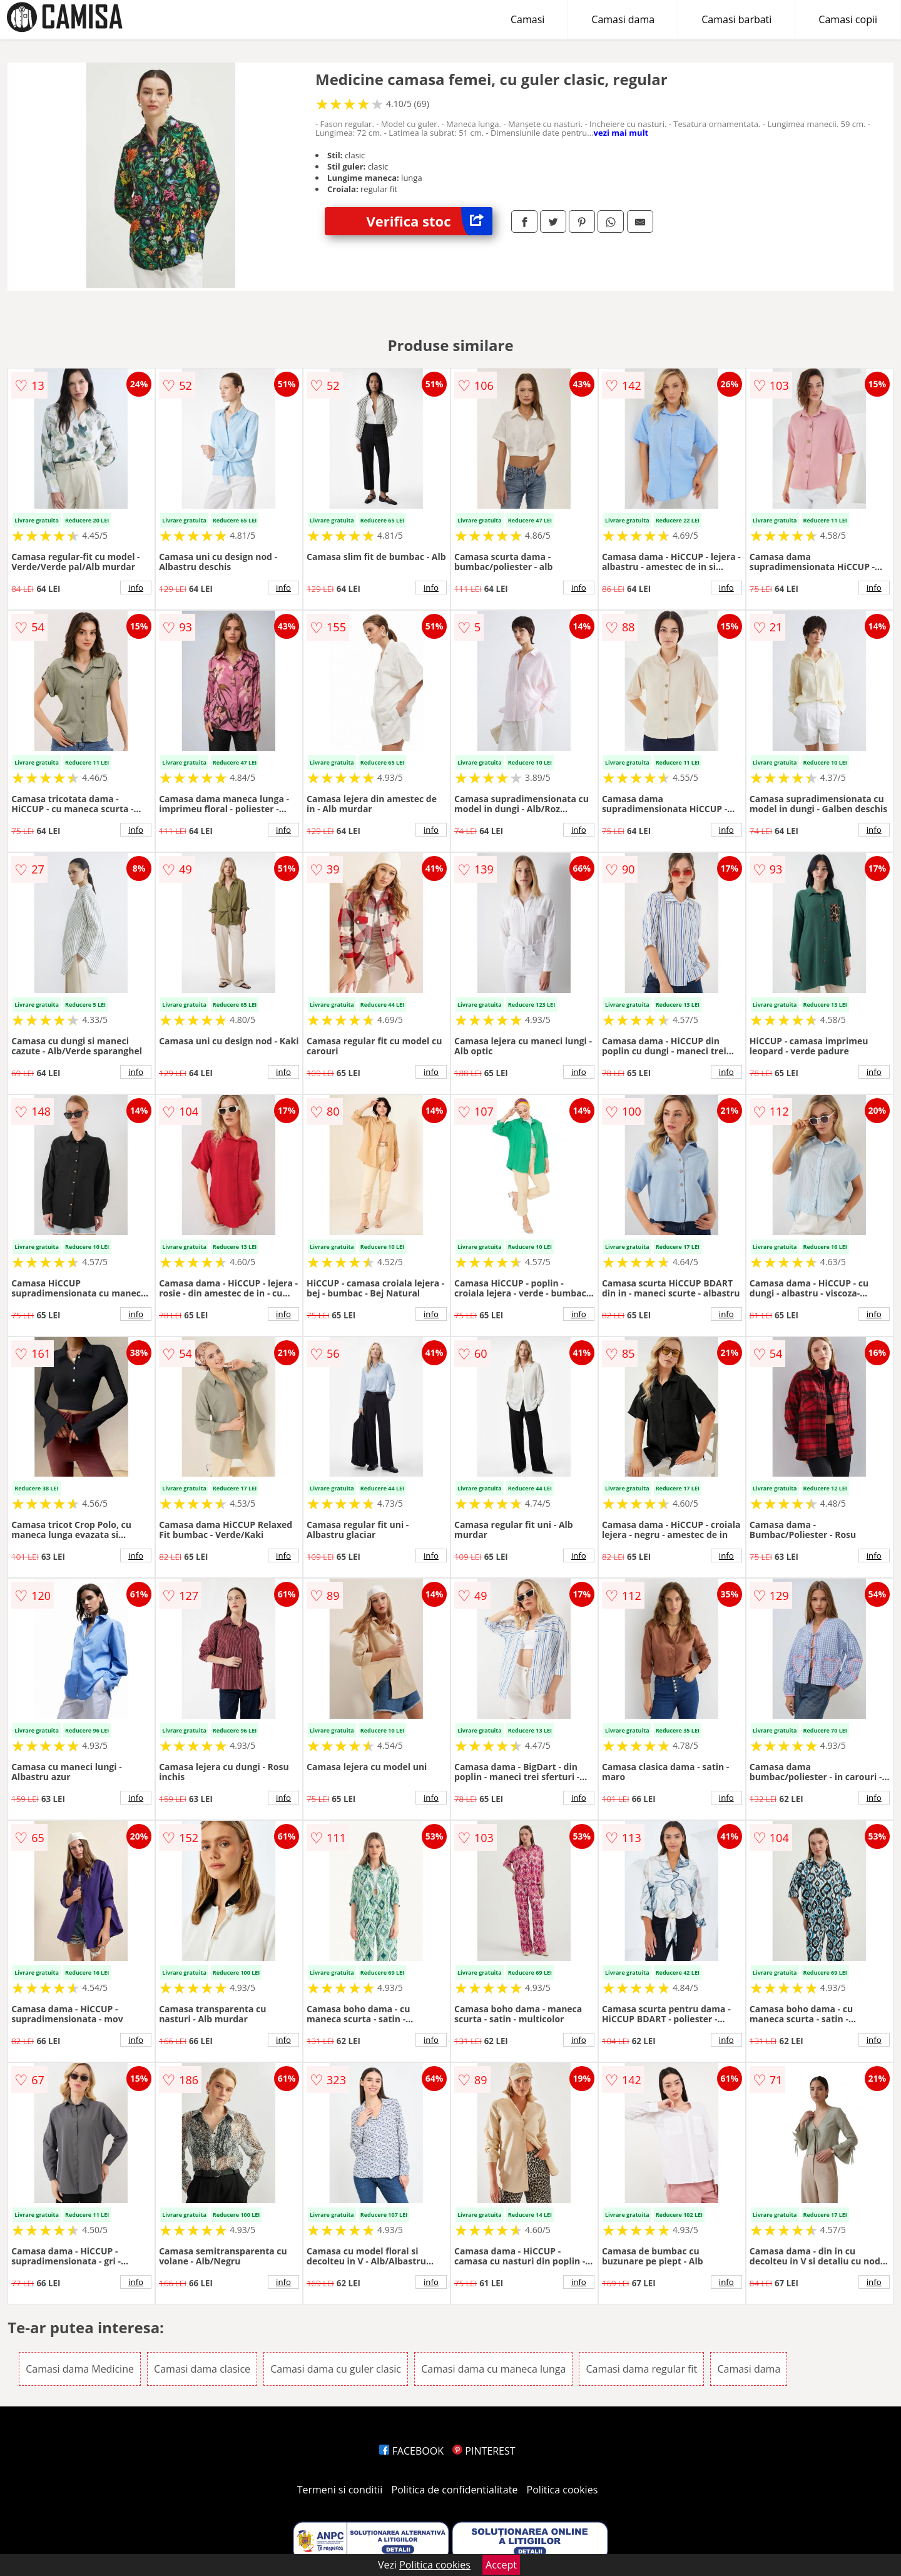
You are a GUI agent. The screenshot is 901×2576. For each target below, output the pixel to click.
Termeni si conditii (340, 2490)
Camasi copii (847, 19)
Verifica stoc (429, 221)
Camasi (527, 19)
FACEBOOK (411, 2451)
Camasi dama (622, 19)
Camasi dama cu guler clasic (335, 2369)
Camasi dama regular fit (641, 2369)
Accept (501, 2565)
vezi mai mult (621, 132)
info (135, 587)
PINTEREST (483, 2451)
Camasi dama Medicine (80, 2369)
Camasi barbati (736, 19)
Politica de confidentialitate (455, 2490)
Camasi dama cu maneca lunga (493, 2369)
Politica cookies (562, 2490)
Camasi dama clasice (202, 2369)
